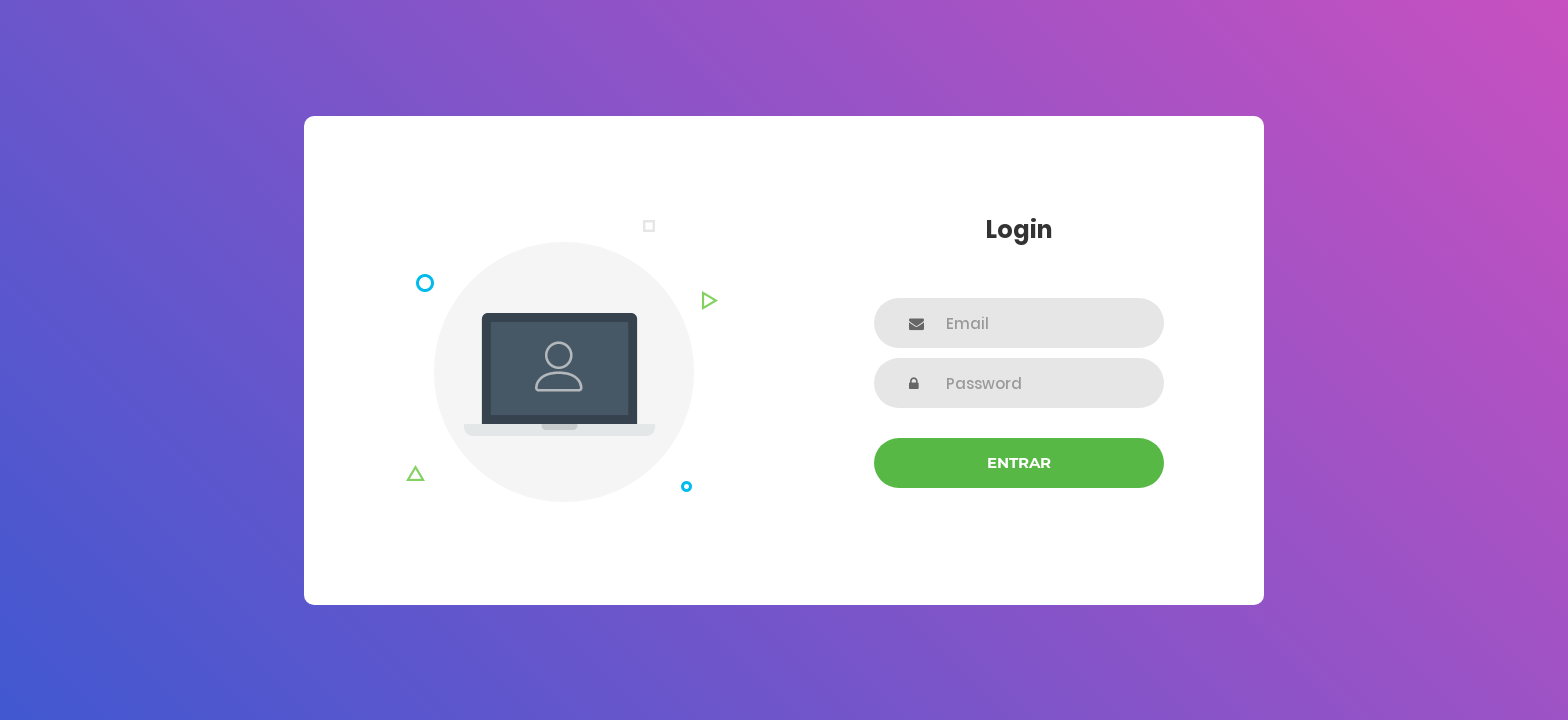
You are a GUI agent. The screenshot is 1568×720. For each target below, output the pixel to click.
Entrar (1019, 462)
